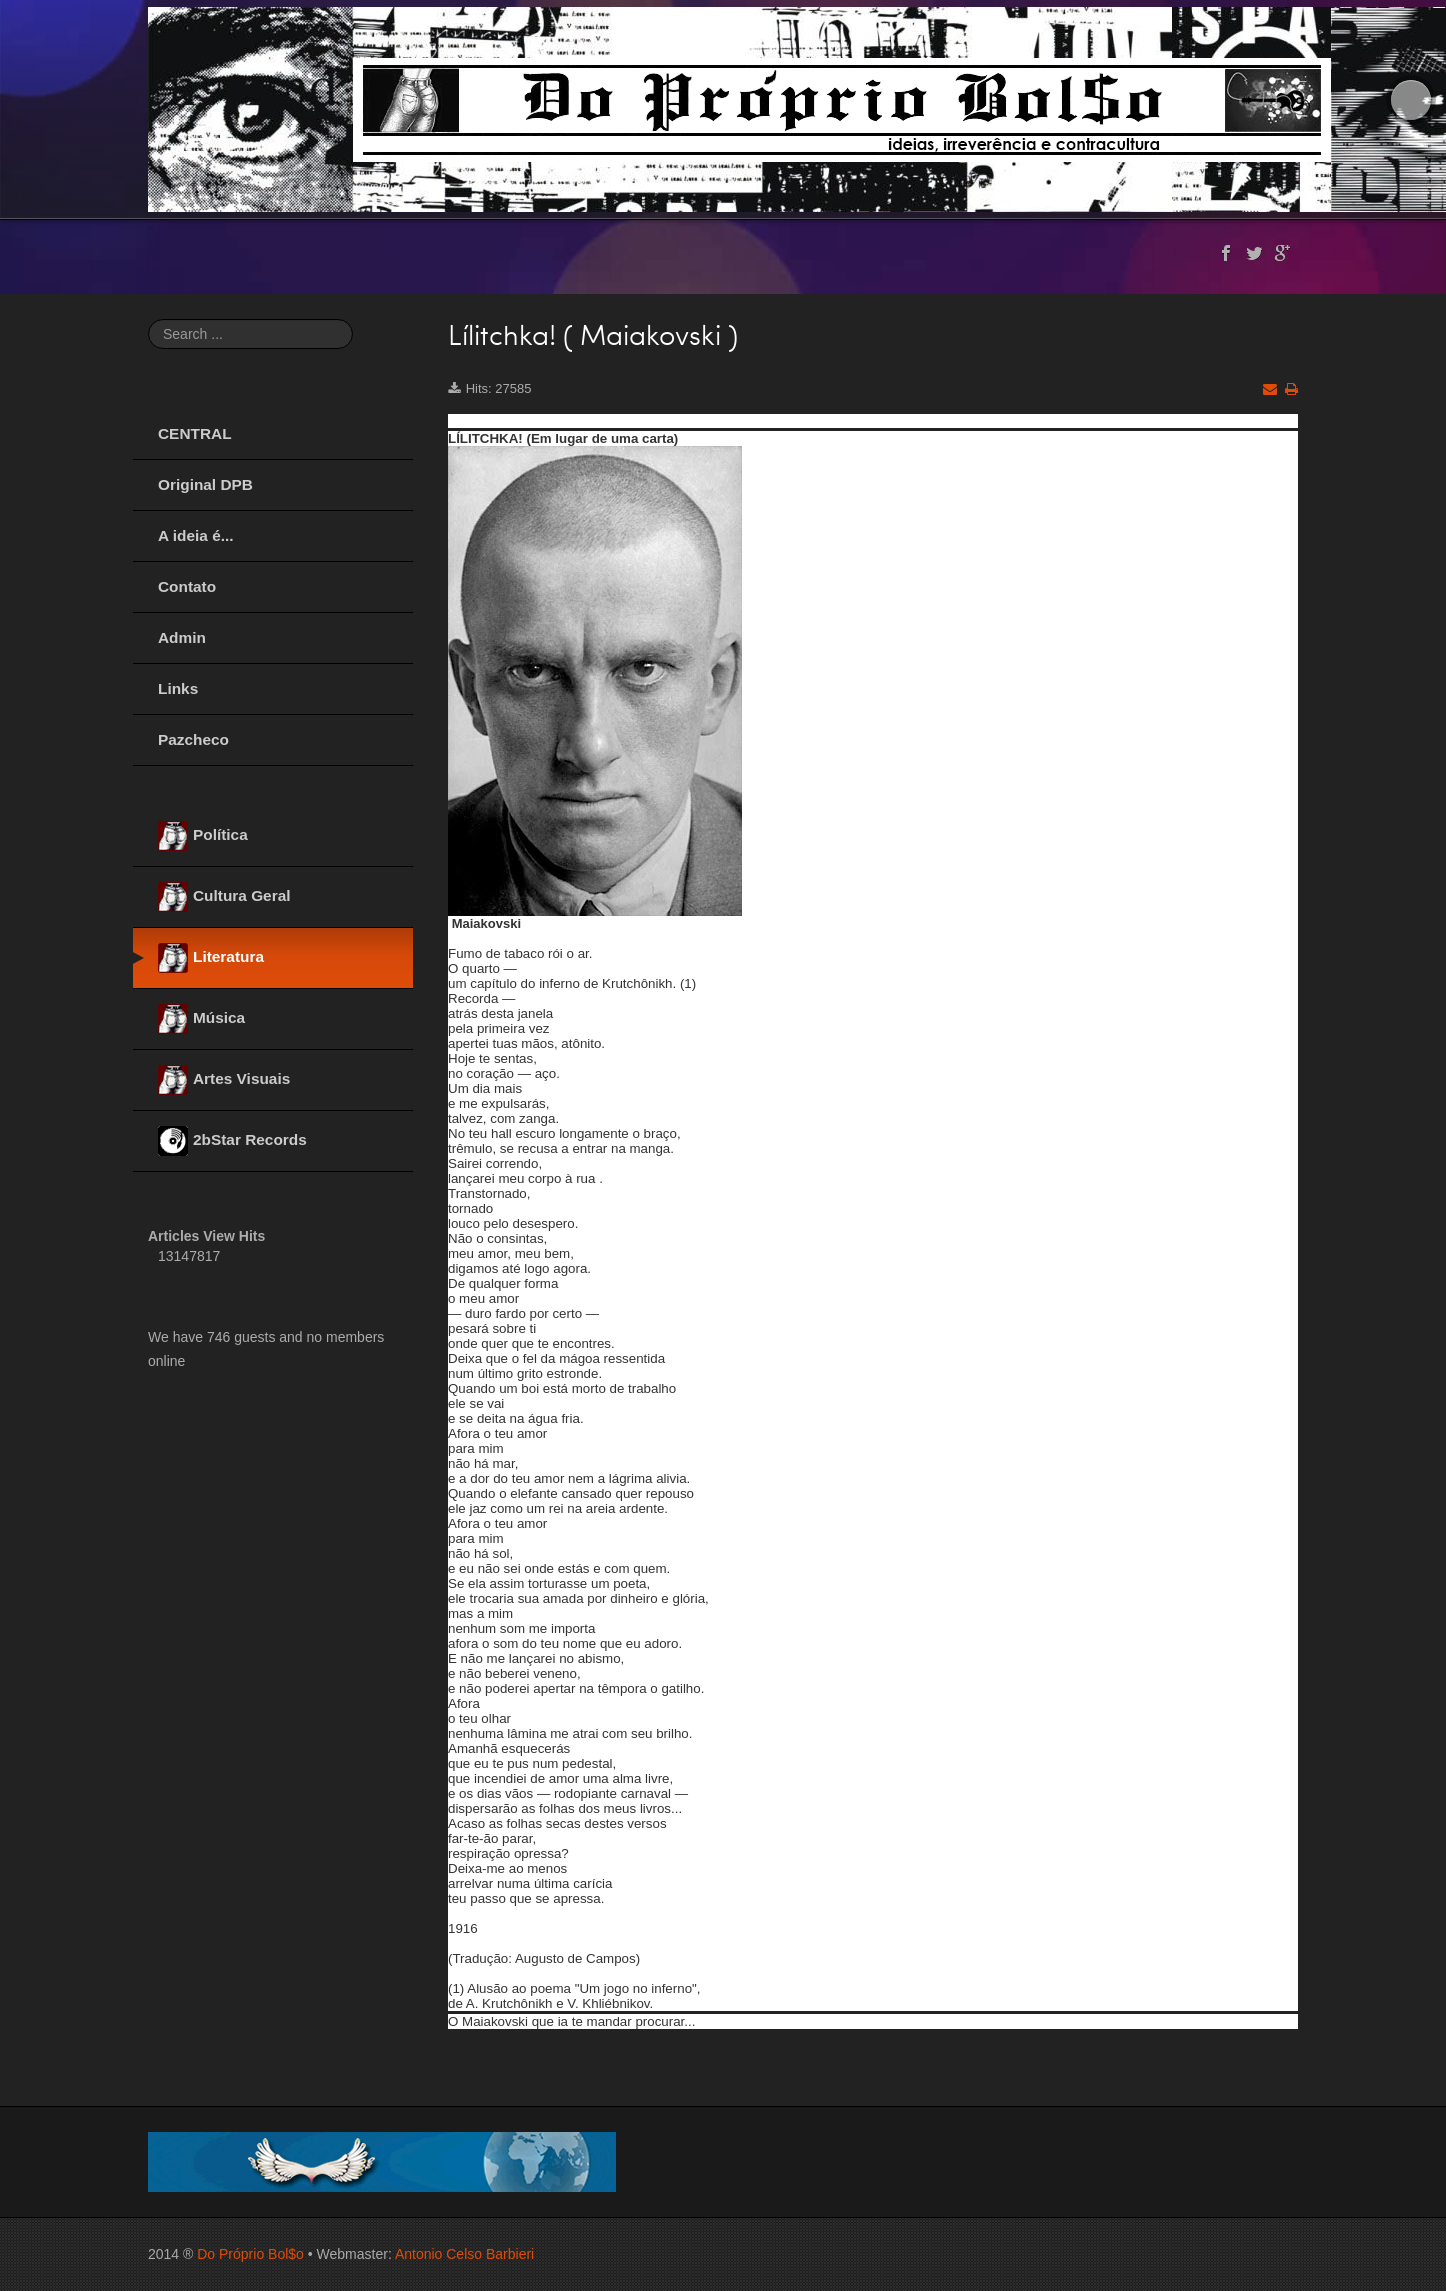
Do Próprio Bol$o (250, 2254)
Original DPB (205, 484)
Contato (187, 586)
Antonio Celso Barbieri (464, 2254)
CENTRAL (195, 433)
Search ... (148, 319)
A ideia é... (196, 535)
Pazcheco (193, 739)
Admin (182, 637)
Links (178, 688)
